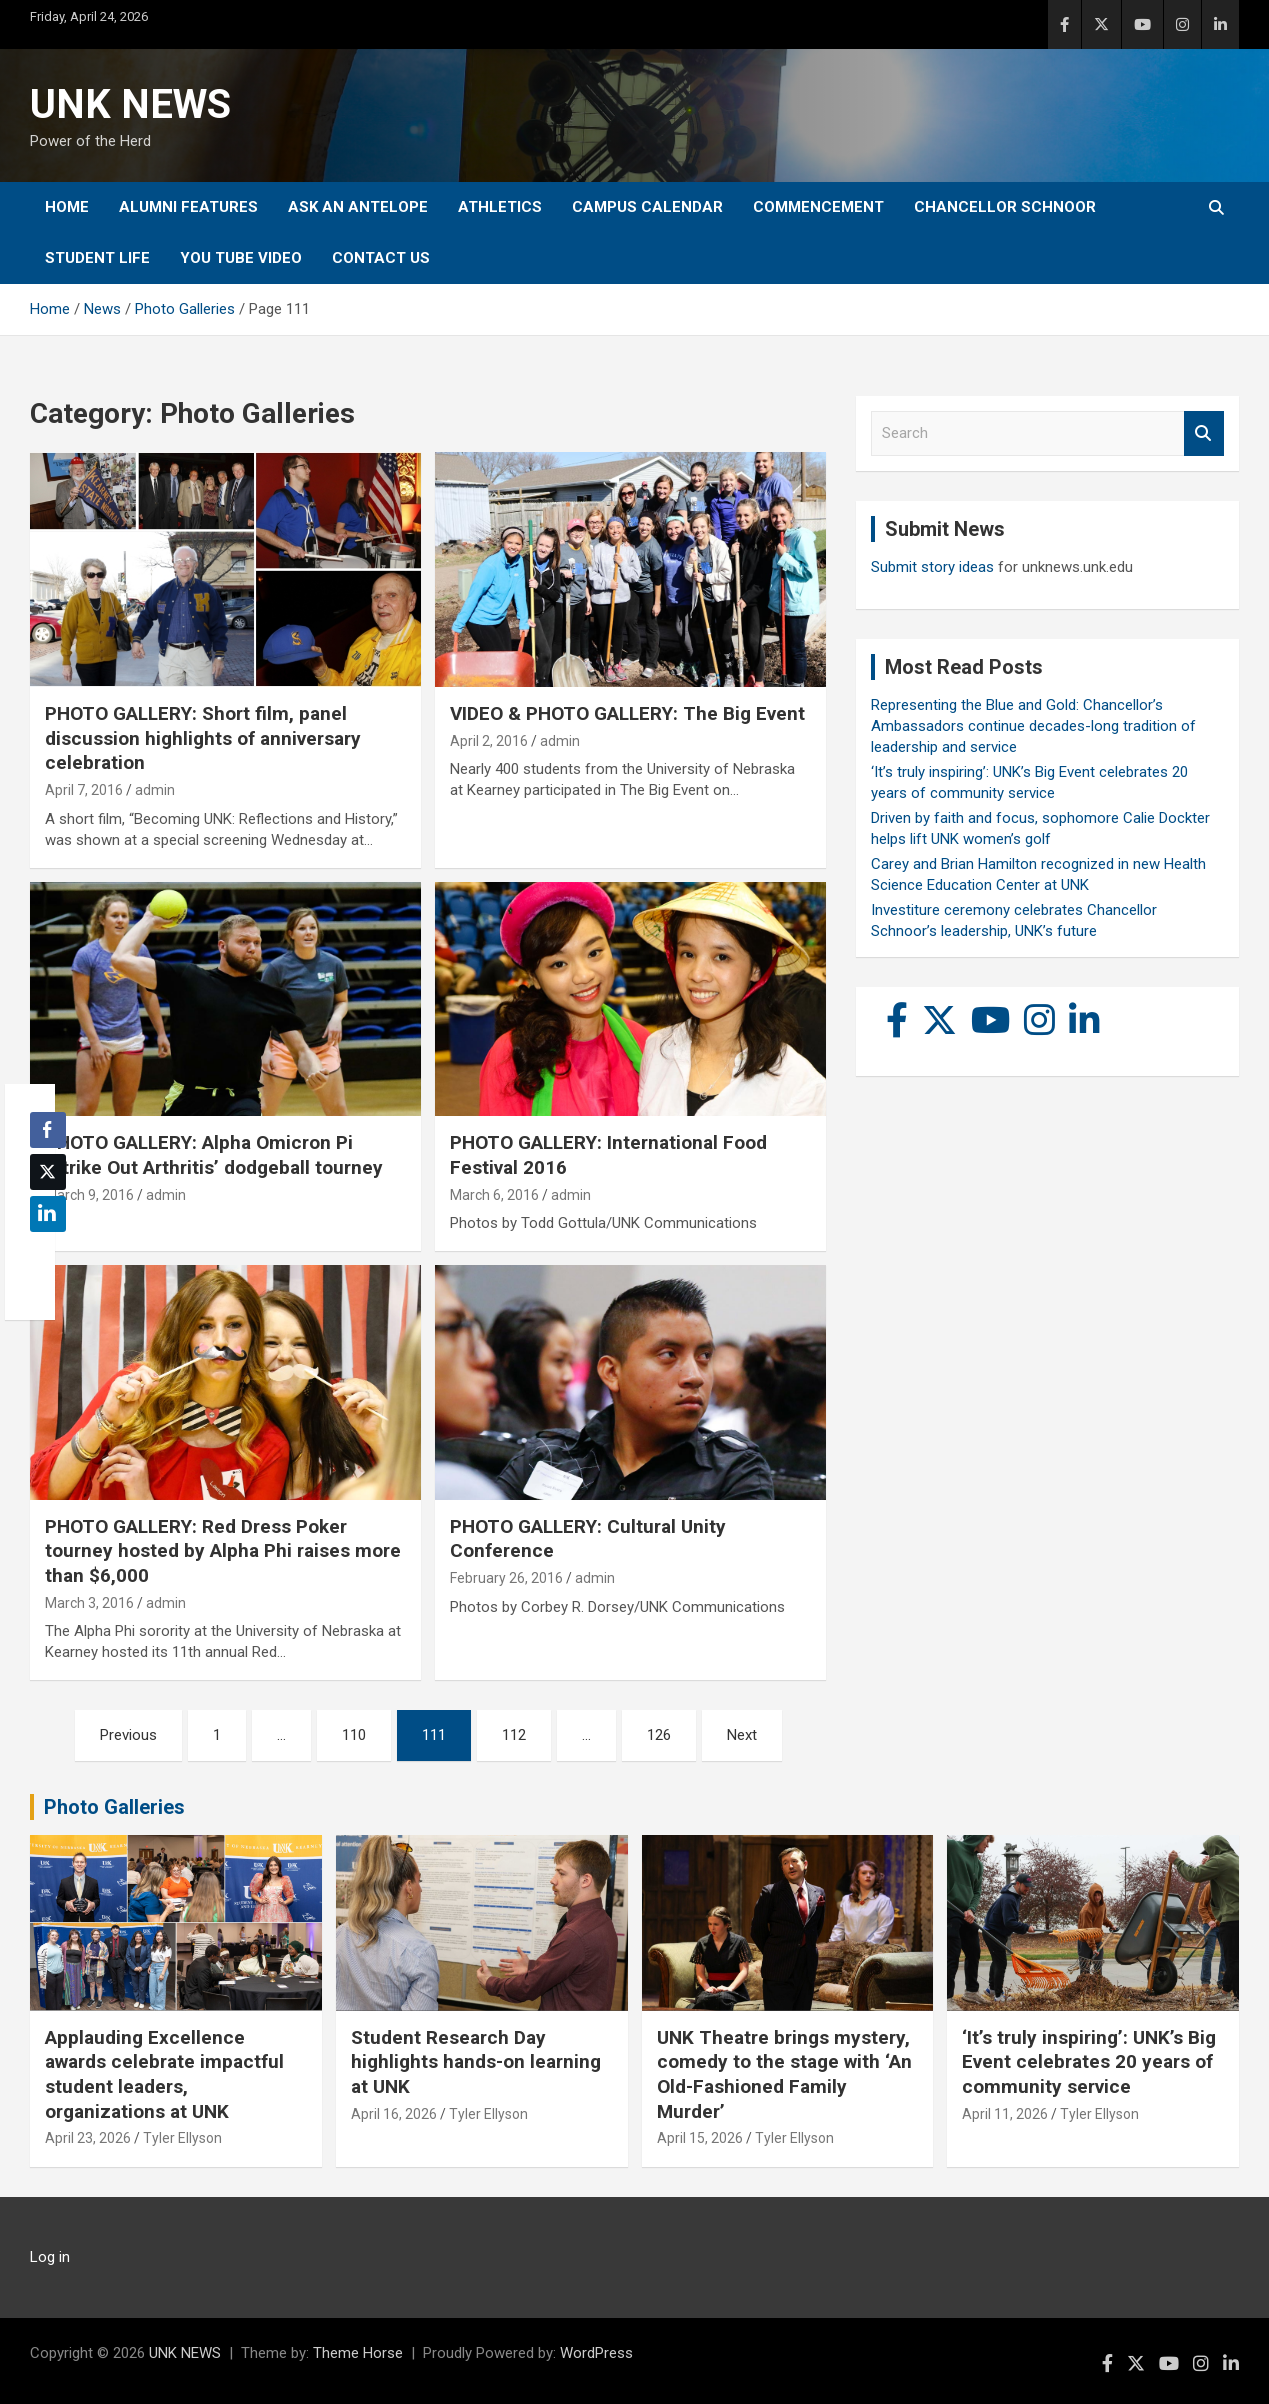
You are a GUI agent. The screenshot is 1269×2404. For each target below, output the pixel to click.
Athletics (500, 207)
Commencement (818, 207)
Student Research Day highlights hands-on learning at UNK (476, 2062)
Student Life (97, 258)
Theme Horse (358, 2353)
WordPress (596, 2353)
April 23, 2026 (88, 2138)
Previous (128, 1735)
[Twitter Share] (48, 1172)
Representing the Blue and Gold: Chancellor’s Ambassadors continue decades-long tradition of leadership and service (1033, 726)
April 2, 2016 (489, 741)
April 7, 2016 (84, 790)
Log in (50, 2257)
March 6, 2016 (494, 1195)
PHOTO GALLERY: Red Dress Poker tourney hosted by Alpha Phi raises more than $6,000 (223, 1551)
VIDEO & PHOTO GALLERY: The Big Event (627, 713)
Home (67, 207)
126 (659, 1735)
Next (742, 1735)
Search (1204, 433)
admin (155, 790)
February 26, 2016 (506, 1578)
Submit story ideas (932, 567)
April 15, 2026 (700, 2138)
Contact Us (381, 258)
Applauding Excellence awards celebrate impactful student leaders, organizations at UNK (164, 2074)
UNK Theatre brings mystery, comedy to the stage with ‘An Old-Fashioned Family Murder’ (784, 2074)
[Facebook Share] (48, 1130)
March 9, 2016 (89, 1195)
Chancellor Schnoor (1005, 207)
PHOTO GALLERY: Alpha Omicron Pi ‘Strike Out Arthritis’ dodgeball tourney (214, 1155)
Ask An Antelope (358, 207)
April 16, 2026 (394, 2114)
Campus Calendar (647, 207)
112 (514, 1735)
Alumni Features (188, 207)
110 (354, 1735)
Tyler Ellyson (182, 2138)
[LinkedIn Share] (48, 1214)
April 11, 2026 (1005, 2114)
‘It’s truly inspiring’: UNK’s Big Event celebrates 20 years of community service (1089, 2062)
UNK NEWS (130, 104)
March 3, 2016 (89, 1603)
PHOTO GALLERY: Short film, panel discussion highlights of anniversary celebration (203, 738)
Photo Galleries (114, 1807)
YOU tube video (241, 258)
